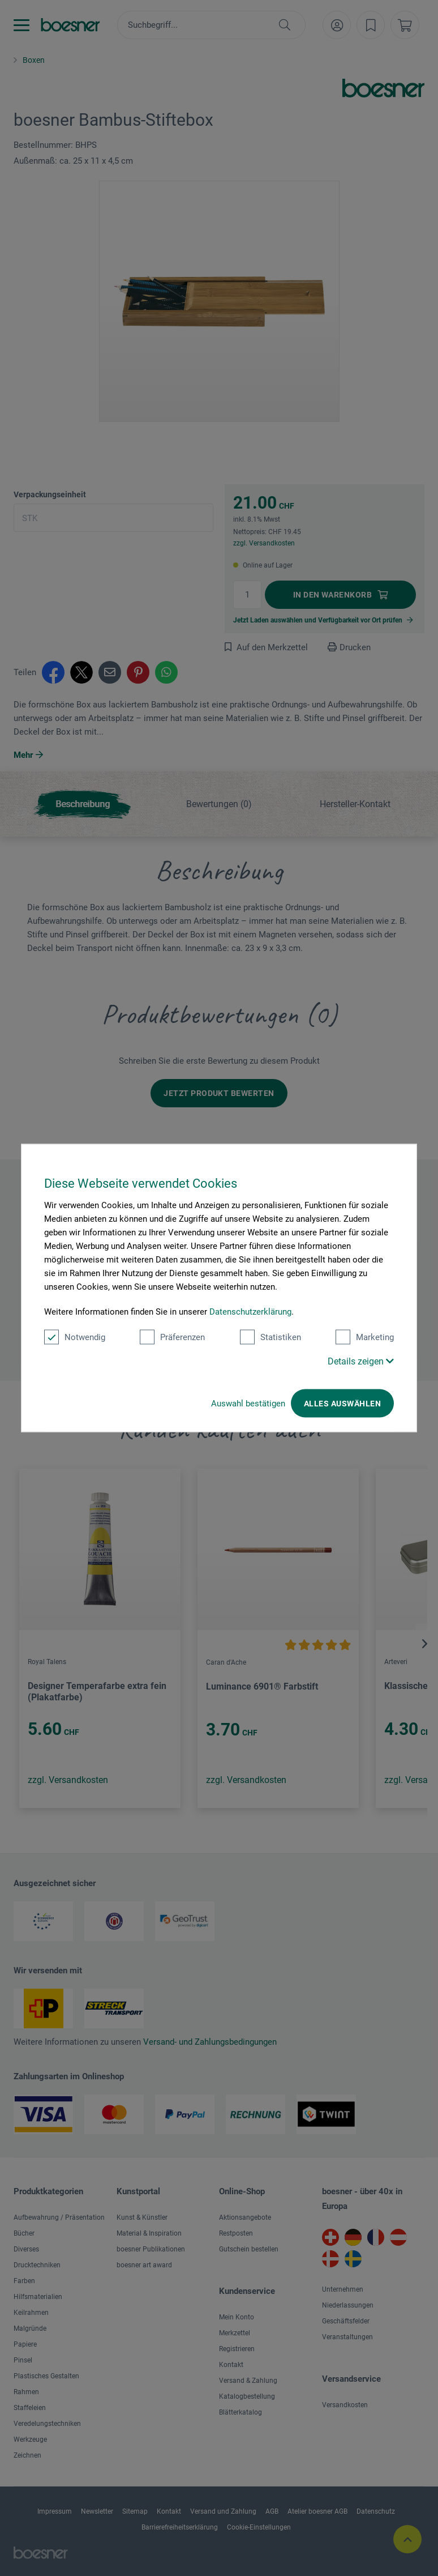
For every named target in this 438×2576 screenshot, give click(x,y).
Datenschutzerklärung (250, 1312)
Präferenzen (172, 1337)
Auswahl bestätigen (248, 1403)
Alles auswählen (342, 1403)
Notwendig (74, 1337)
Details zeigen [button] (361, 1361)
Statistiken (270, 1337)
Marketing (365, 1337)
